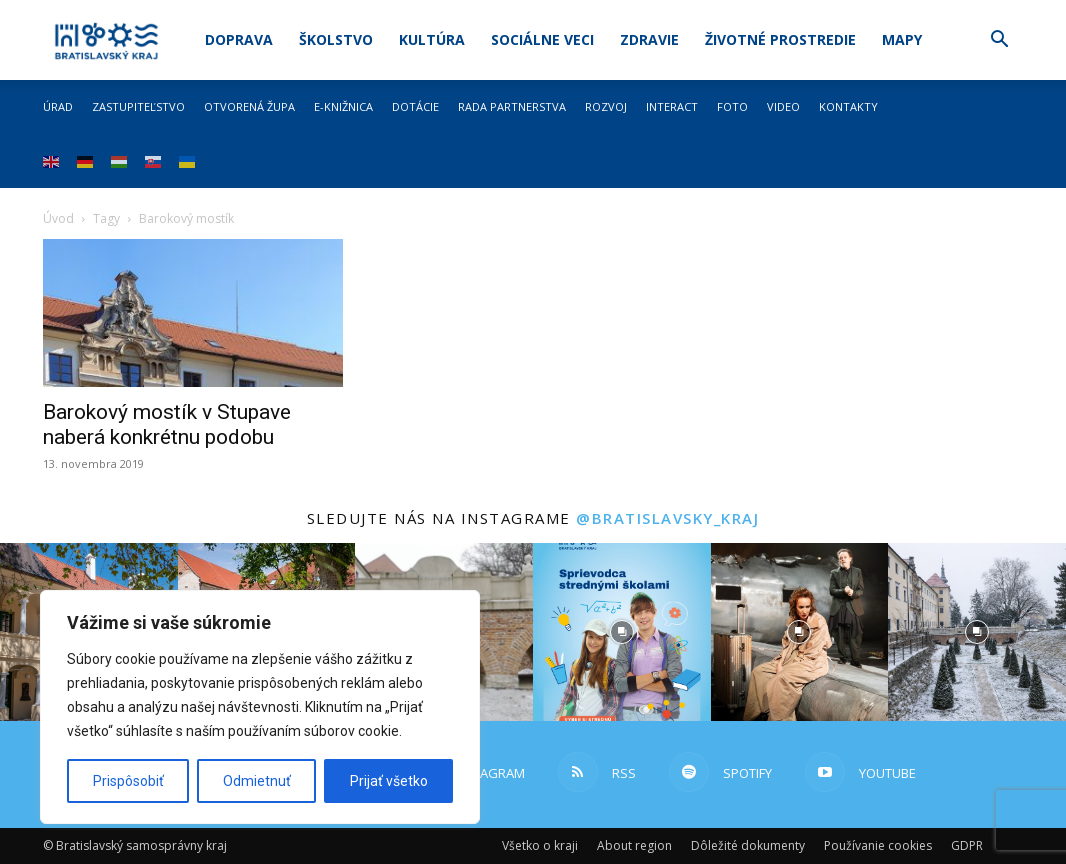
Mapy (902, 39)
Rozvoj (606, 106)
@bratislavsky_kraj (667, 518)
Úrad (58, 106)
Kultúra (432, 39)
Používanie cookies (878, 845)
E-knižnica (343, 106)
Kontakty (848, 106)
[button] (999, 41)
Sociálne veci (542, 39)
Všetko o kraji (540, 845)
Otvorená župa (249, 106)
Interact (672, 106)
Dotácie (415, 106)
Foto (732, 106)
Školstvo (336, 39)
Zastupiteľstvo (138, 106)
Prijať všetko (389, 781)
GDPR (967, 845)
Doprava (239, 39)
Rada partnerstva (512, 106)
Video (783, 106)
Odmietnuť (257, 781)
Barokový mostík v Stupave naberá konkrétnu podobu (167, 424)
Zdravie (649, 39)
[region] (260, 707)
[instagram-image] (622, 632)
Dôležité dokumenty (748, 845)
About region (634, 845)
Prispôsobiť (128, 781)
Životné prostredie (780, 39)
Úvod (58, 218)
